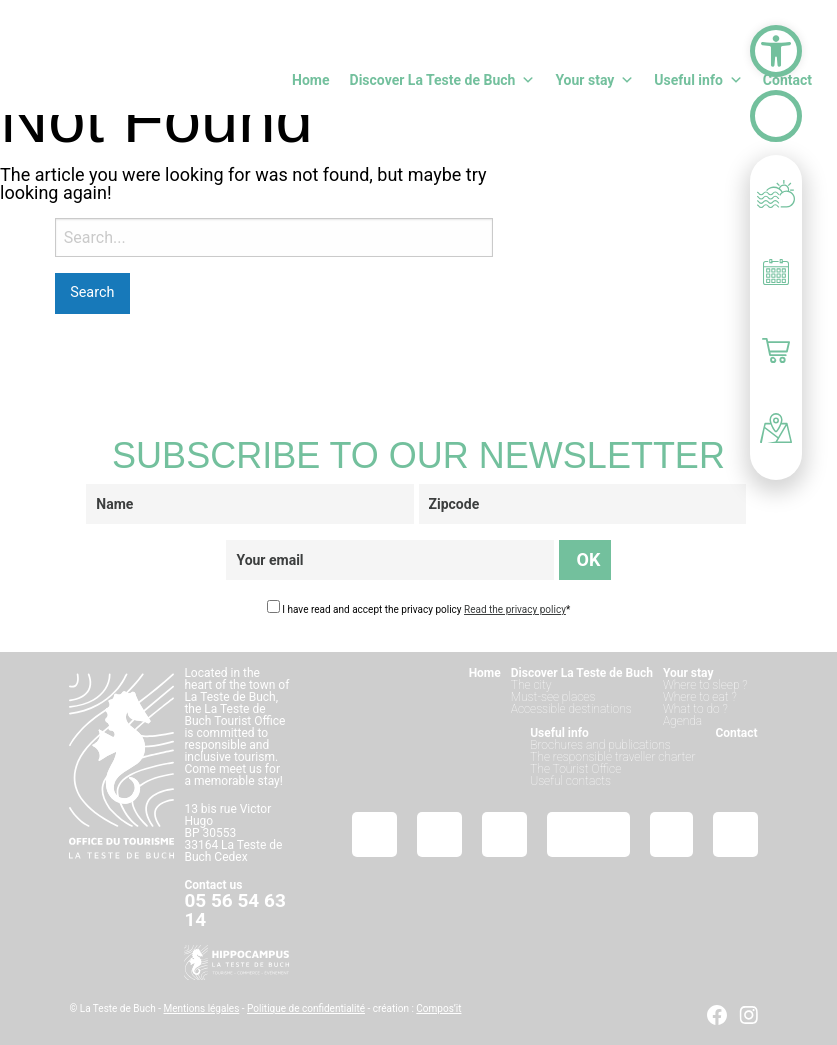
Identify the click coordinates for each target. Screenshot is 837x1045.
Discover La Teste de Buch (443, 80)
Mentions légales (202, 1008)
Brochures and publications (600, 745)
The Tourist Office (575, 769)
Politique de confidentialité (306, 1008)
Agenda (682, 721)
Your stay (594, 80)
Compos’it (438, 1008)
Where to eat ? (700, 697)
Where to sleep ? (705, 685)
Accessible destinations (571, 709)
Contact (787, 80)
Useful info (698, 80)
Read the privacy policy (515, 609)
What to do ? (695, 709)
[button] (776, 51)
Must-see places (553, 697)
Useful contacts (570, 781)
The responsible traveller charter (612, 757)
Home (310, 80)
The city (531, 685)
